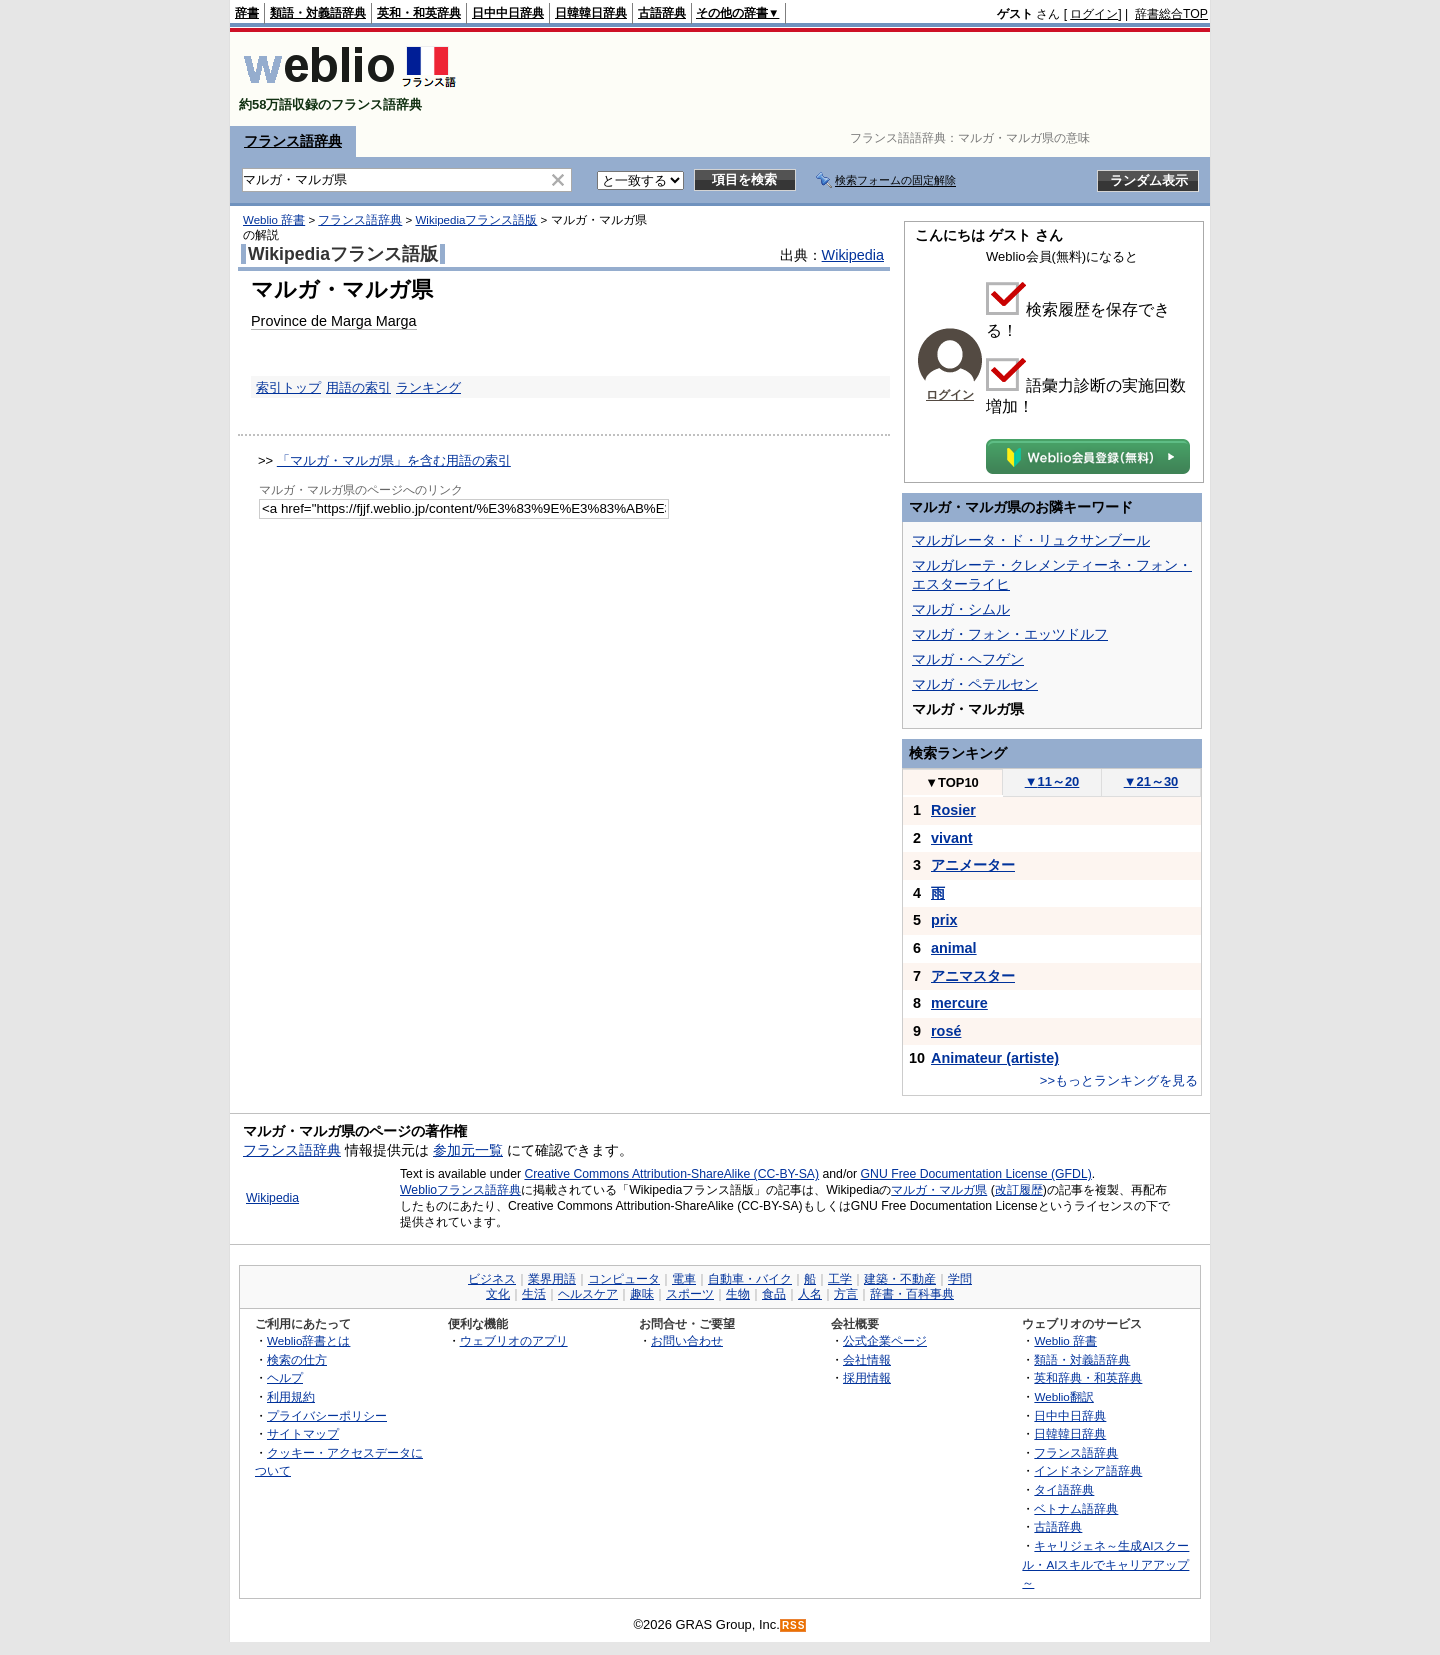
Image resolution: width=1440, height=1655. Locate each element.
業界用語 (552, 1279)
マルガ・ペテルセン (975, 684)
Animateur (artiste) (995, 1058)
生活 (534, 1294)
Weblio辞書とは (308, 1340)
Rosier (953, 810)
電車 (684, 1279)
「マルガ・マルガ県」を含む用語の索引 (394, 460)
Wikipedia (853, 255)
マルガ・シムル (961, 609)
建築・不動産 (900, 1279)
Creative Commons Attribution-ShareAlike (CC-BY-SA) (671, 1174)
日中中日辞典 (508, 13)
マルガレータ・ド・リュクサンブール (1031, 540)
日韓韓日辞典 (591, 13)
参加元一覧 (468, 1150)
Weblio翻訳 (1063, 1396)
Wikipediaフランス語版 (476, 220)
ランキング (428, 387)
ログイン (1094, 14)
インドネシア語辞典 (1088, 1470)
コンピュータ (624, 1279)
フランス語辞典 (293, 141)
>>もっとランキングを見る (1119, 1080)
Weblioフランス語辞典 (460, 1190)
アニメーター (973, 865)
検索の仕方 (297, 1359)
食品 (774, 1294)
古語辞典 (662, 13)
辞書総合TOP (1171, 14)
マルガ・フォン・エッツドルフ (1010, 634)
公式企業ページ (885, 1340)
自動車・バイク (750, 1279)
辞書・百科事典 (912, 1294)
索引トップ (288, 387)
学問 (960, 1279)
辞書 (247, 13)
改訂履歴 (1019, 1190)
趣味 (642, 1294)
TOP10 (952, 782)
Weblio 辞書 (274, 220)
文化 (498, 1294)
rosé (946, 1031)
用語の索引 (358, 387)
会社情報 (867, 1359)
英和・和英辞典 (419, 13)
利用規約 (291, 1396)
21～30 (1151, 781)
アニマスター (973, 976)
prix (944, 920)
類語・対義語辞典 (318, 13)
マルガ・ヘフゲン (968, 659)
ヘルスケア (588, 1294)
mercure (959, 1003)
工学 (840, 1279)
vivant (952, 838)
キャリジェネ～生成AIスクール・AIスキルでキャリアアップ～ (1105, 1564)
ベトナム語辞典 (1076, 1508)
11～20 (1052, 781)
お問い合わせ (687, 1340)
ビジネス (492, 1279)
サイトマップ (303, 1433)
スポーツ (690, 1294)
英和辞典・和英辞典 (1088, 1377)
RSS (794, 1625)
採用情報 (867, 1377)
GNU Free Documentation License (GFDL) (976, 1174)
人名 (810, 1294)
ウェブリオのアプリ (514, 1340)
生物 (738, 1294)
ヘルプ (285, 1377)
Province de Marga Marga (334, 321)
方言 (846, 1294)
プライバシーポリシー (327, 1415)
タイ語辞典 (1064, 1489)
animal (954, 948)
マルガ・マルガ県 (939, 1190)
